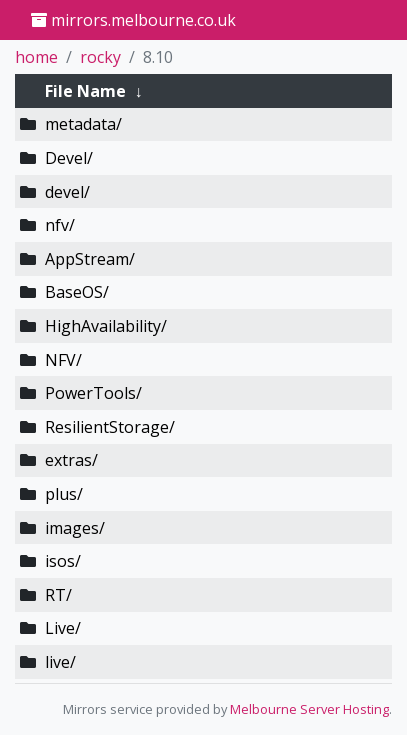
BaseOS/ (77, 292)
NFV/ (63, 360)
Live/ (63, 628)
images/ (75, 528)
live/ (60, 662)
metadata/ (83, 124)
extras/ (71, 460)
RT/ (58, 595)
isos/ (63, 561)
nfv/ (60, 225)
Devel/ (69, 158)
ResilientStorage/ (110, 427)
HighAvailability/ (106, 326)
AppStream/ (90, 259)
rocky (100, 57)
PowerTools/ (93, 393)
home (36, 57)
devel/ (67, 192)
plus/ (64, 494)
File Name (85, 91)
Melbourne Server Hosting (309, 709)
